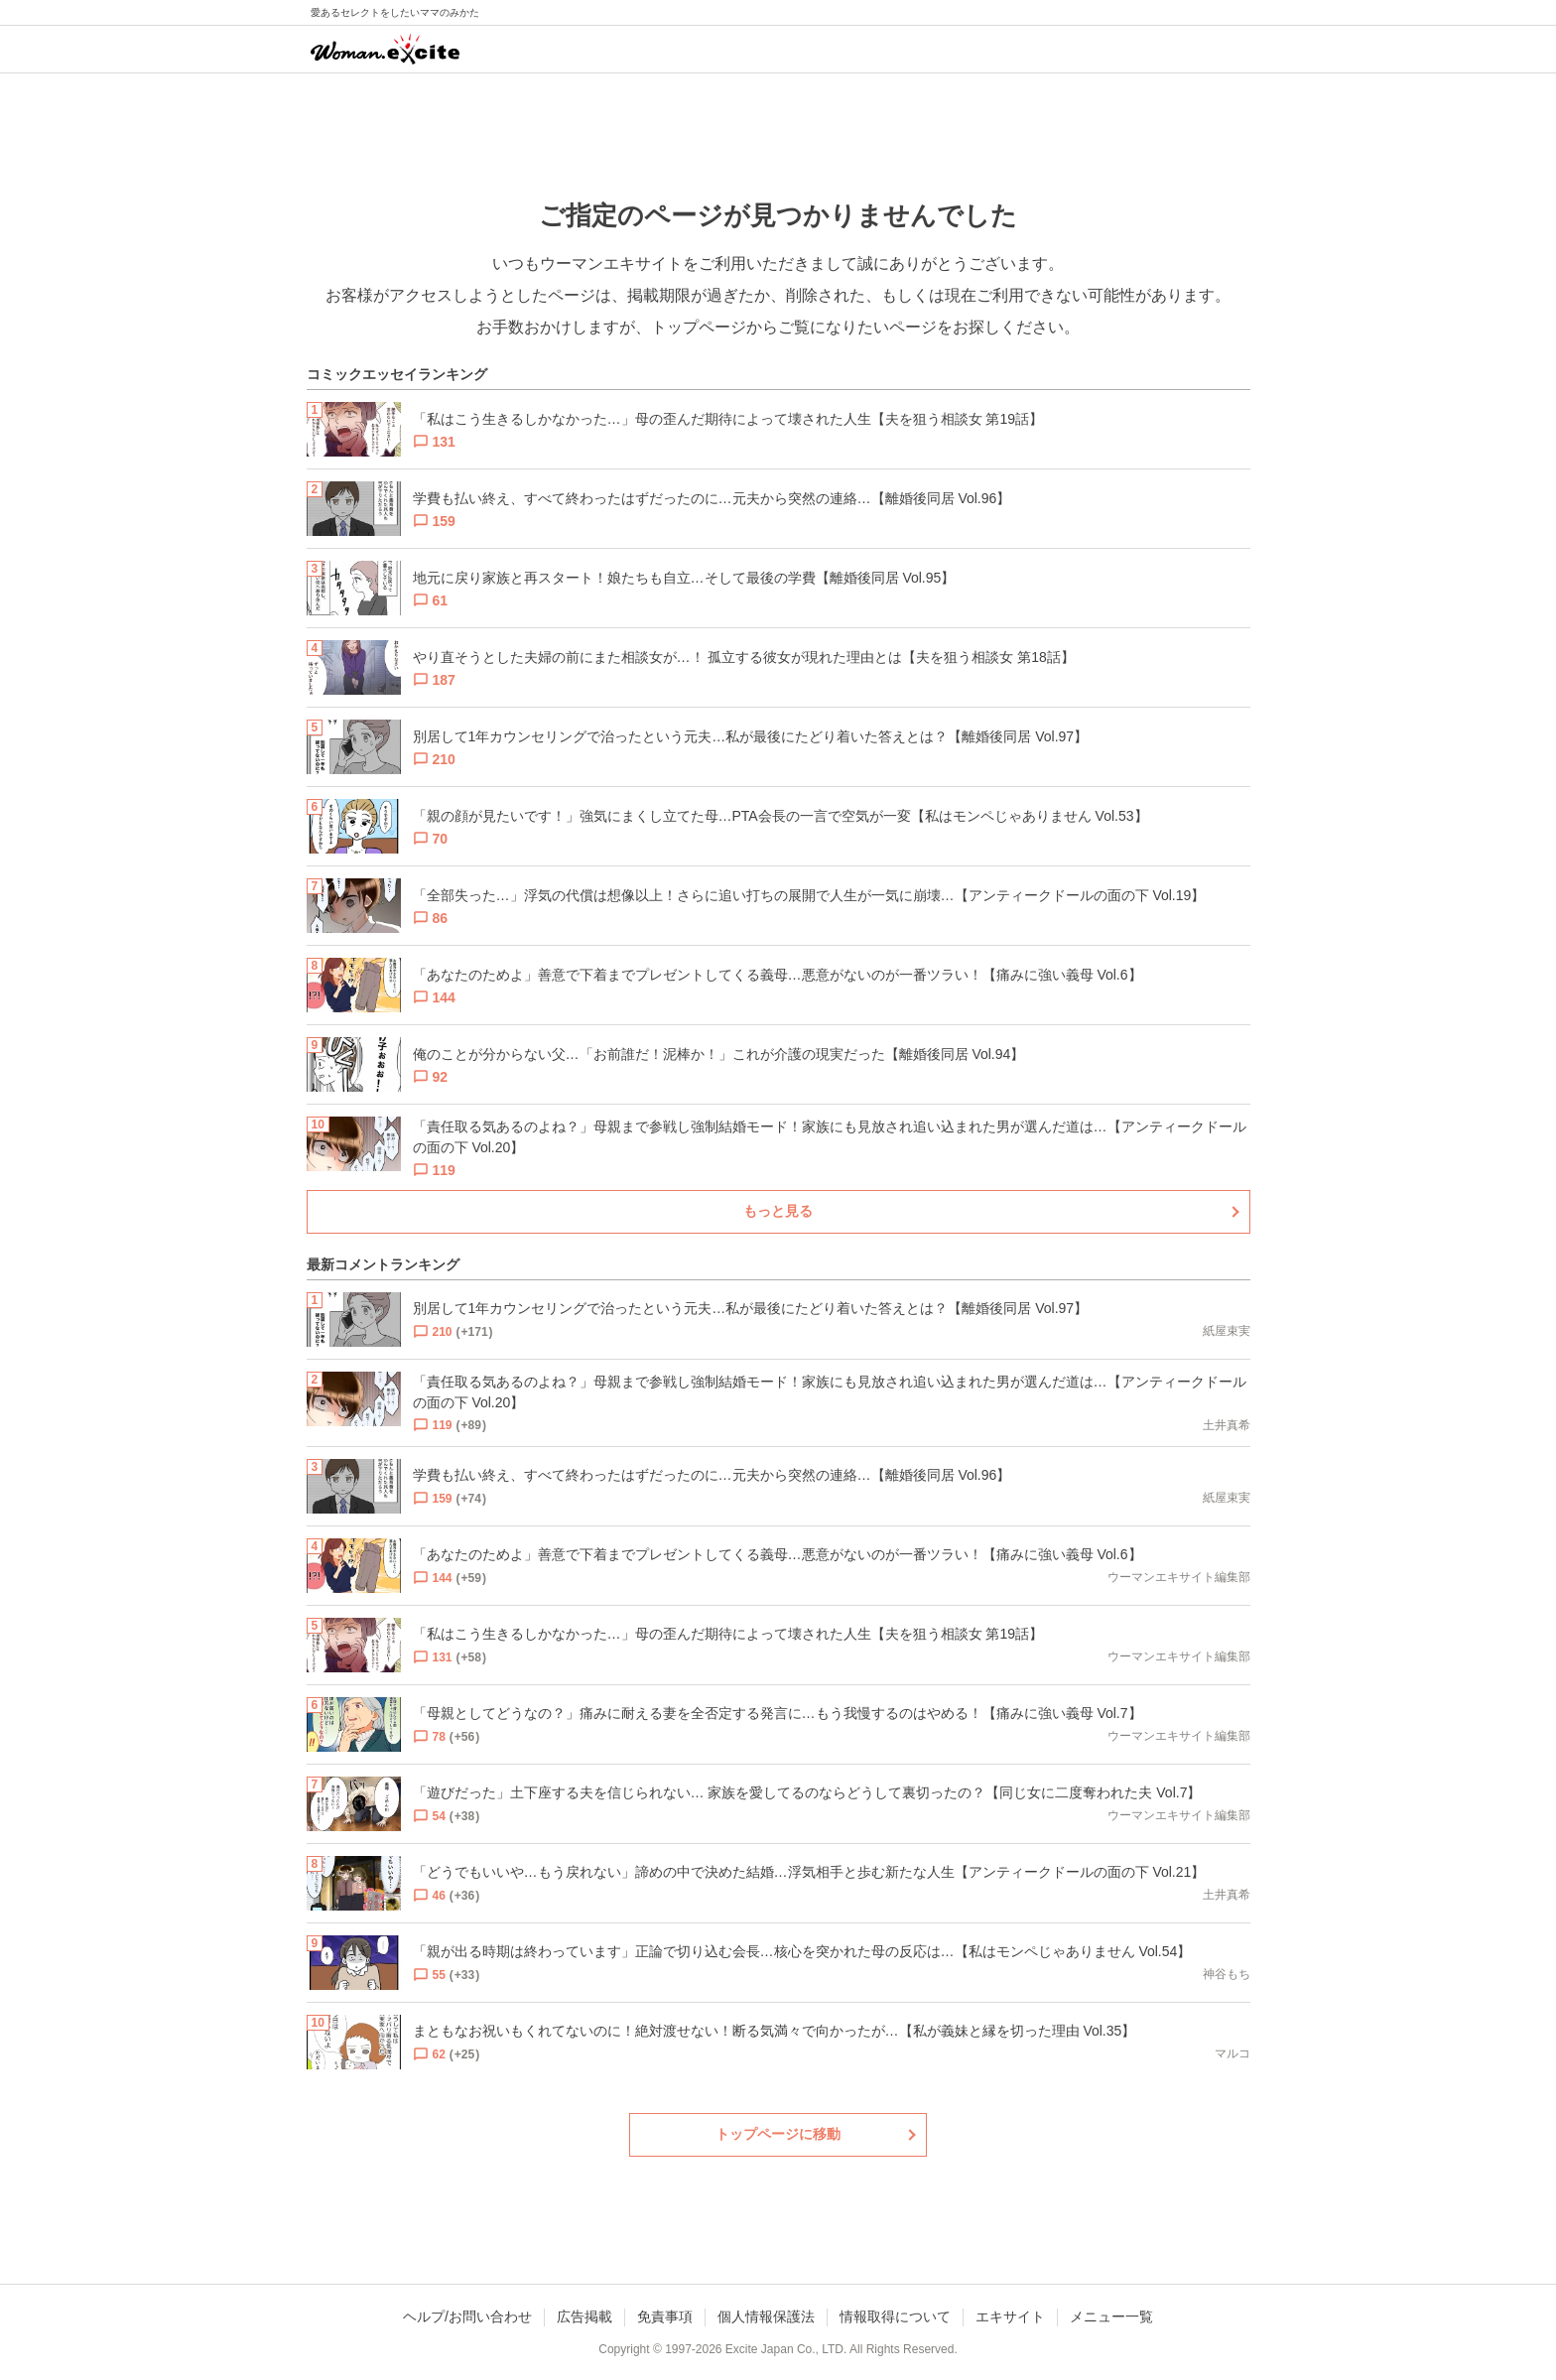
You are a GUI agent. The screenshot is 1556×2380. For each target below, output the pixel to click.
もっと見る (778, 1211)
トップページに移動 (778, 2134)
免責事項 (665, 2316)
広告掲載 (584, 2316)
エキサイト (1010, 2316)
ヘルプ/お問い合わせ (467, 2316)
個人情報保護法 (766, 2316)
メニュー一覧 (1111, 2316)
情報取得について (895, 2316)
